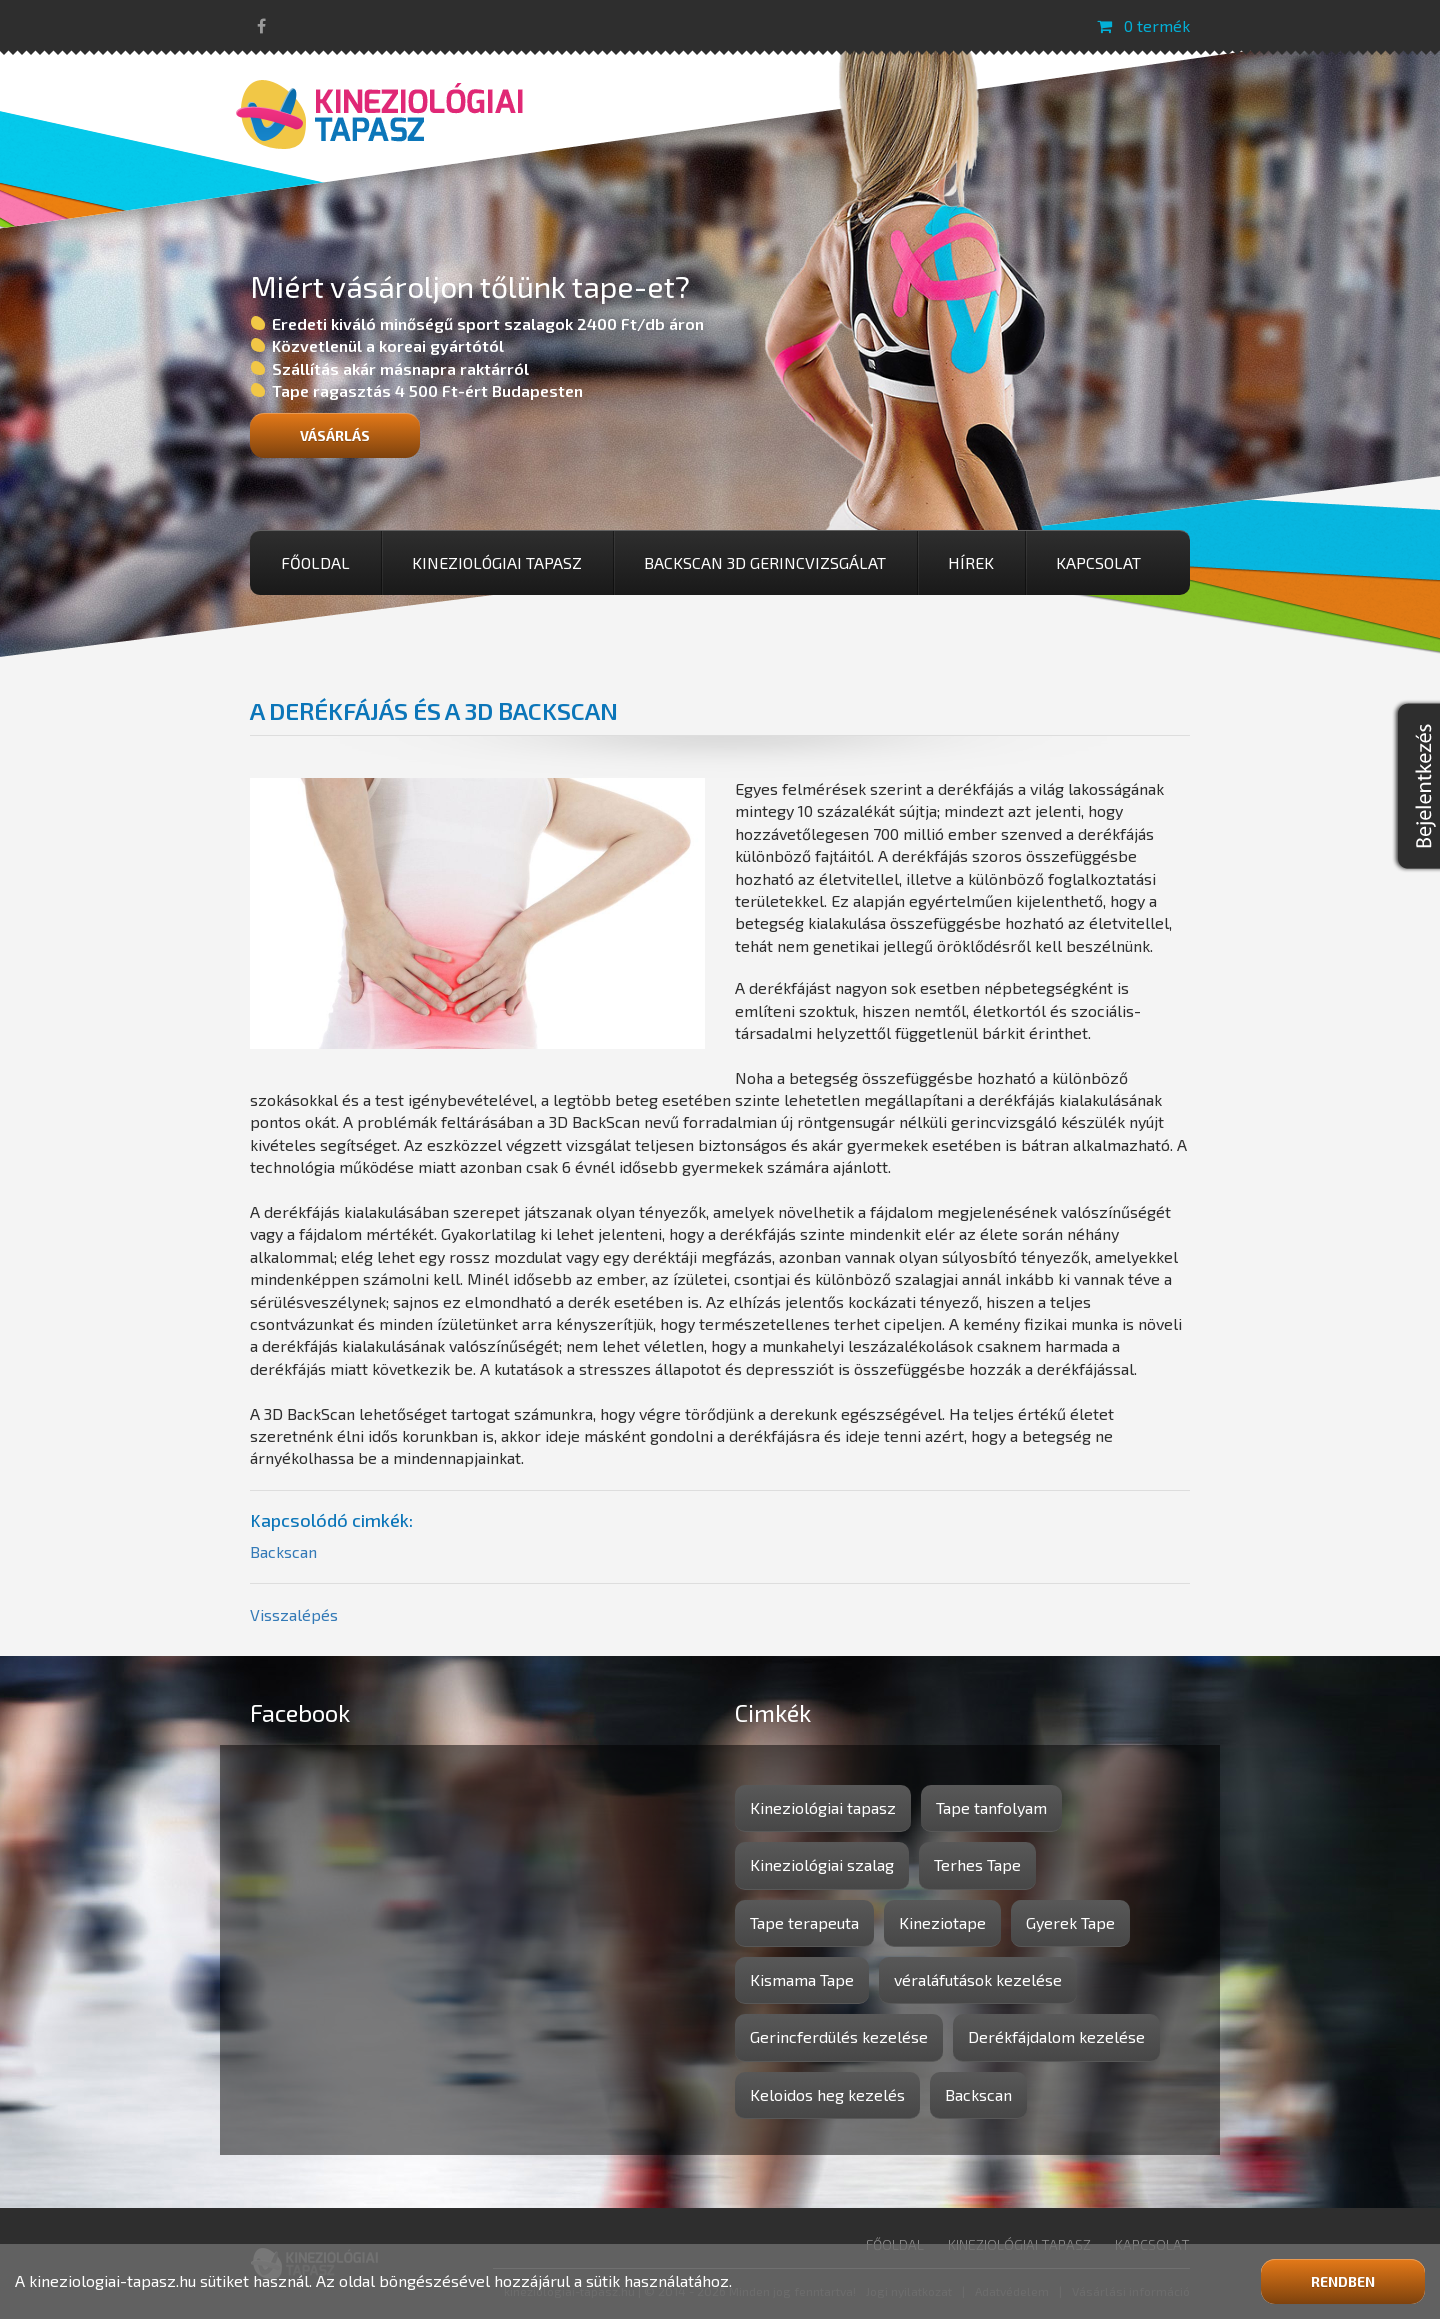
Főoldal (315, 562)
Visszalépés (294, 1614)
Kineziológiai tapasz (497, 562)
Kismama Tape (802, 1979)
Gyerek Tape (1070, 1922)
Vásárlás (335, 435)
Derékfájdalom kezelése (1056, 2036)
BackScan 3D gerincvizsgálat (765, 562)
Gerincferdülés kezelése (839, 2036)
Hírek (971, 562)
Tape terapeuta (804, 1922)
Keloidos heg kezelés (827, 2094)
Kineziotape (942, 1922)
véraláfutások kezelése (978, 1979)
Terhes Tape (977, 1864)
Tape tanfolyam (991, 1807)
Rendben (1343, 2281)
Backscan (283, 1551)
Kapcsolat (1098, 562)
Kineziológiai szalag (822, 1864)
